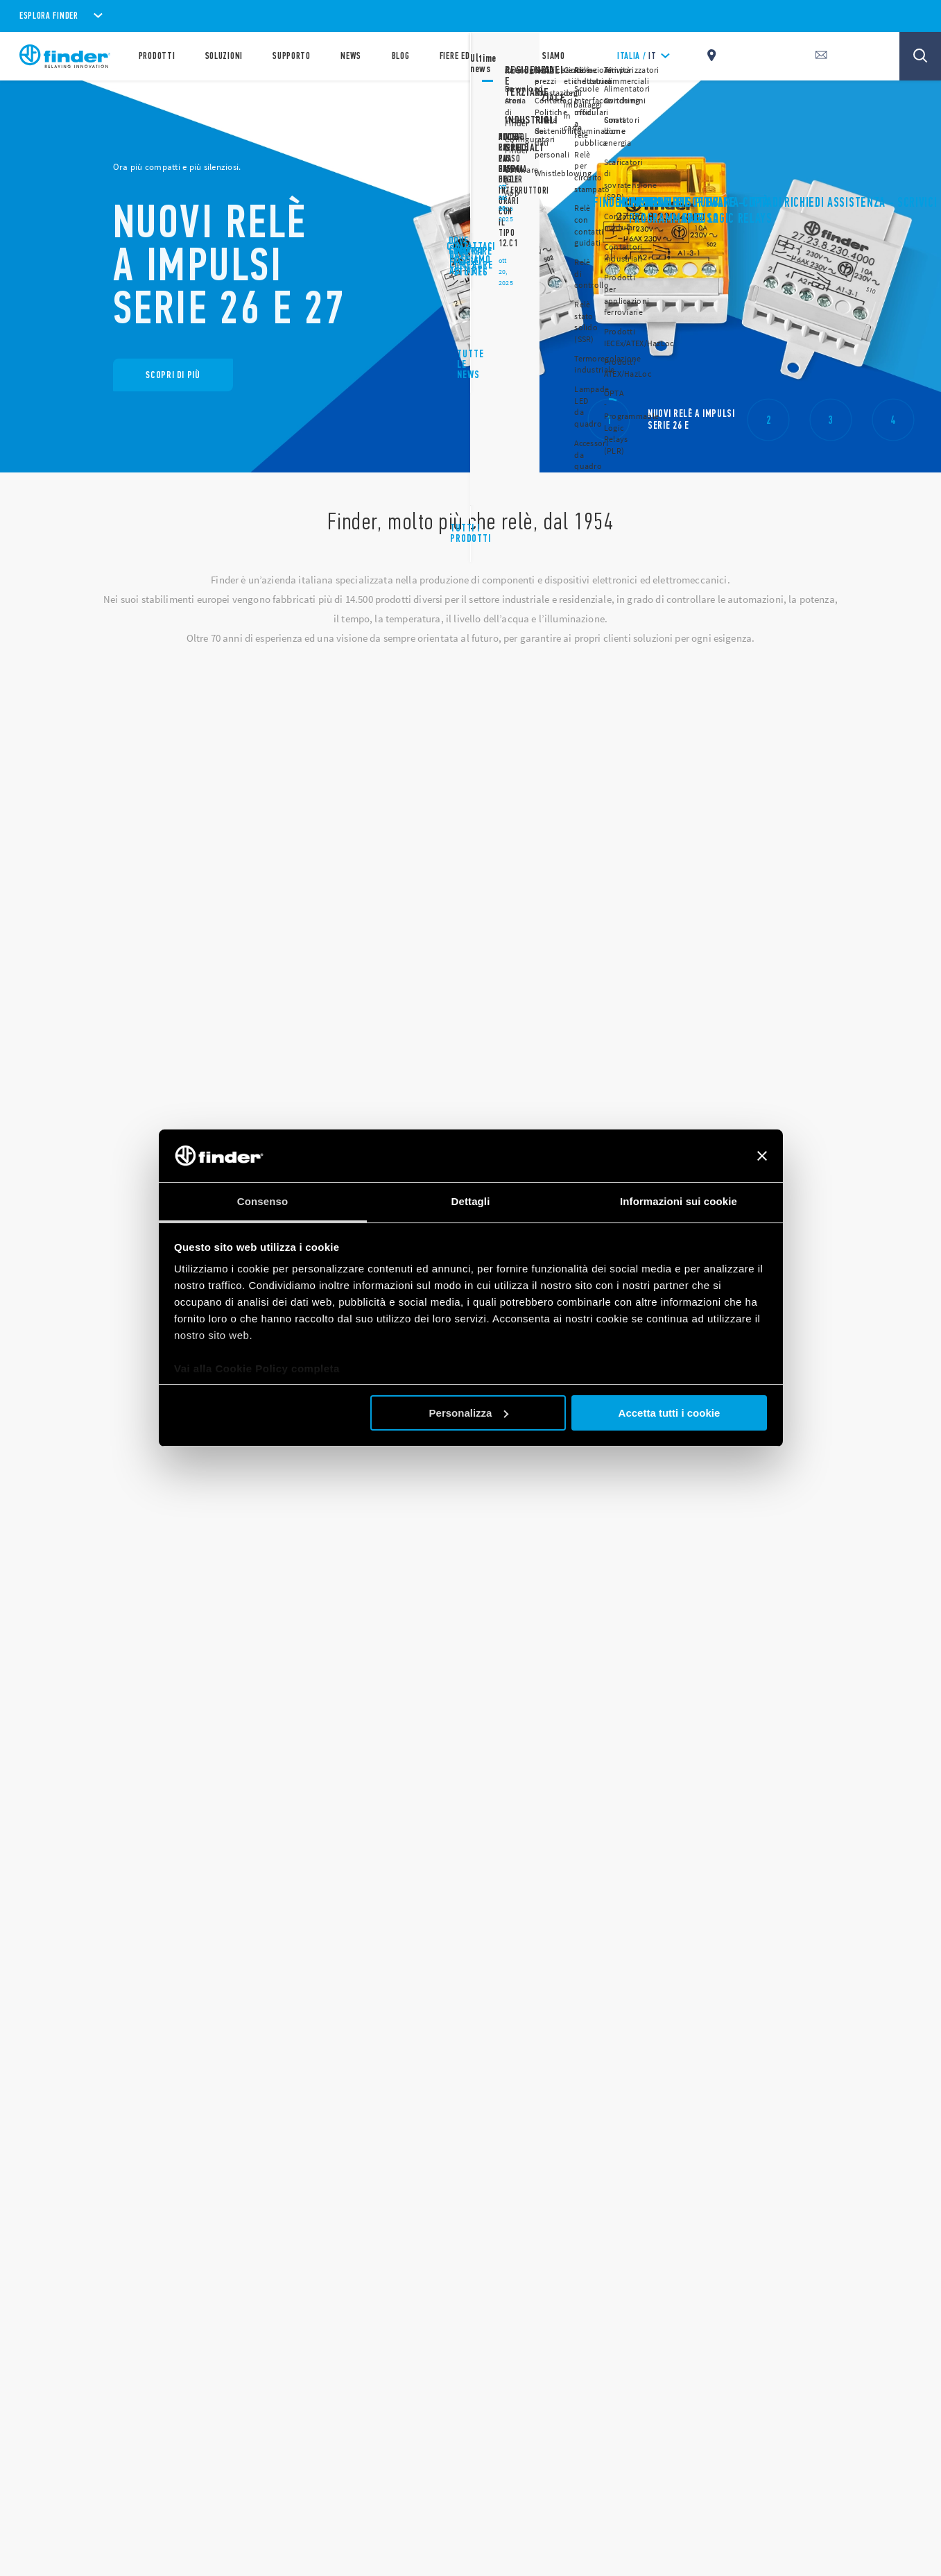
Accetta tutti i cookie (669, 1413)
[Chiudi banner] (762, 1156)
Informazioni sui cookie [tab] (678, 1201)
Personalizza (469, 1413)
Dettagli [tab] (470, 1201)
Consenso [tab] (262, 1201)
